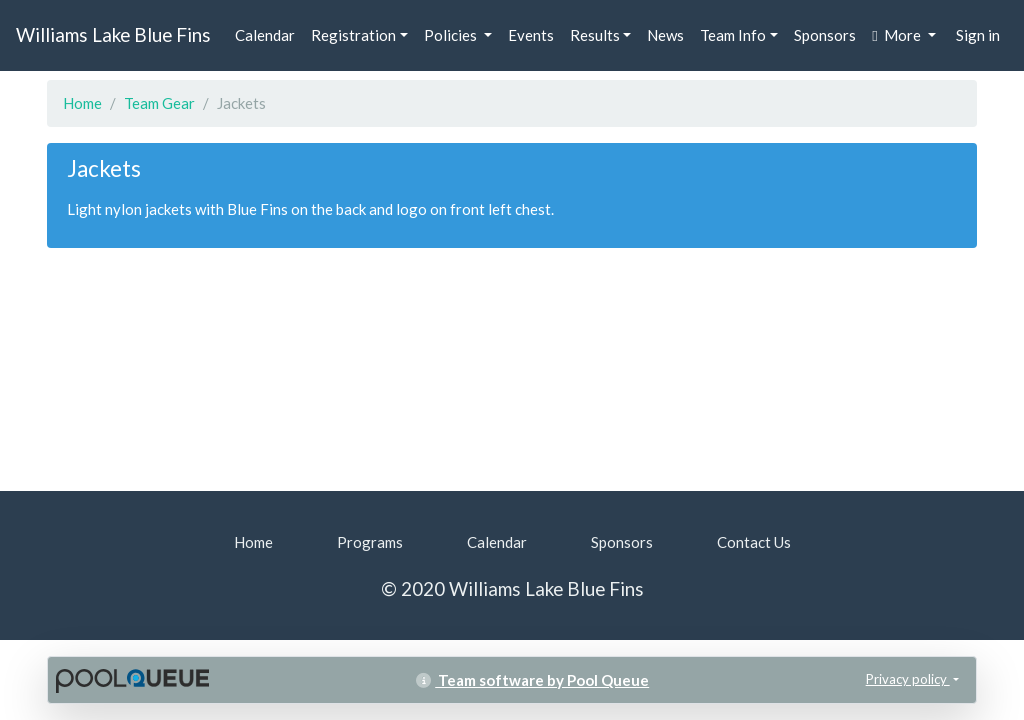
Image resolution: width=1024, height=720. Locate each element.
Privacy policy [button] (908, 679)
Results (595, 35)
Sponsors (825, 35)
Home (82, 103)
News (665, 35)
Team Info (733, 35)
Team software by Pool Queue (532, 680)
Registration (353, 35)
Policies (452, 35)
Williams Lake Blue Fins (113, 34)
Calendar (265, 35)
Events (531, 35)
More (897, 35)
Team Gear (159, 103)
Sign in (978, 35)
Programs (370, 542)
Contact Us (754, 542)
